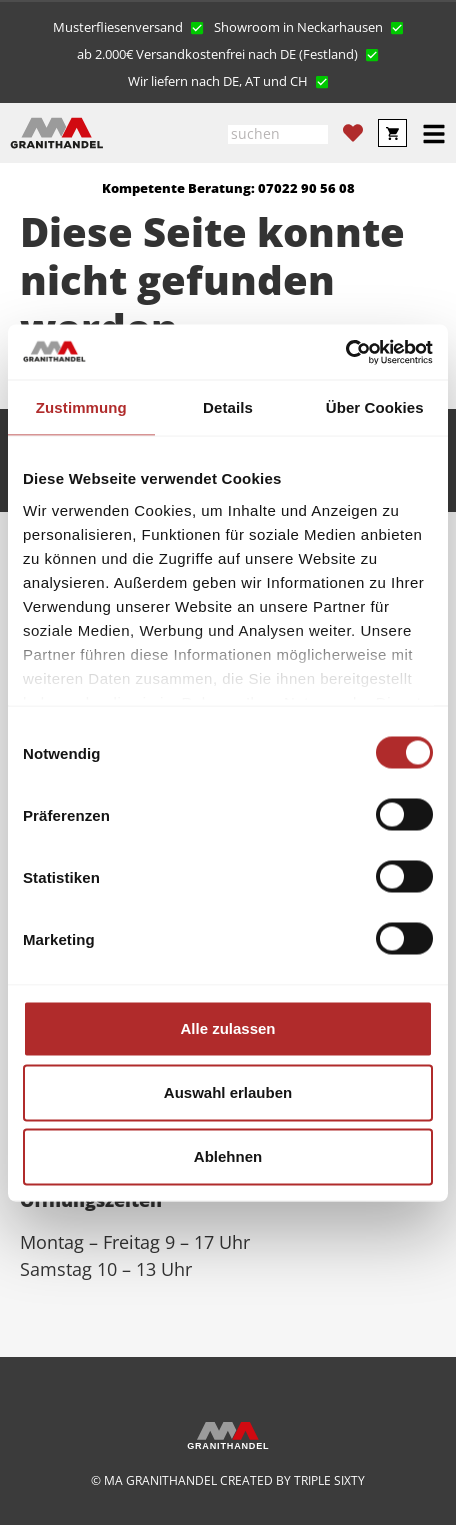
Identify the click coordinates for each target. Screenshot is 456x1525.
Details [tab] (228, 407)
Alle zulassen (227, 1028)
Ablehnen (228, 1156)
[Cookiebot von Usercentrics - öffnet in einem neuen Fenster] (345, 352)
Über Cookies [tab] (375, 407)
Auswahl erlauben (228, 1092)
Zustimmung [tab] (81, 407)
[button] (128, 26)
